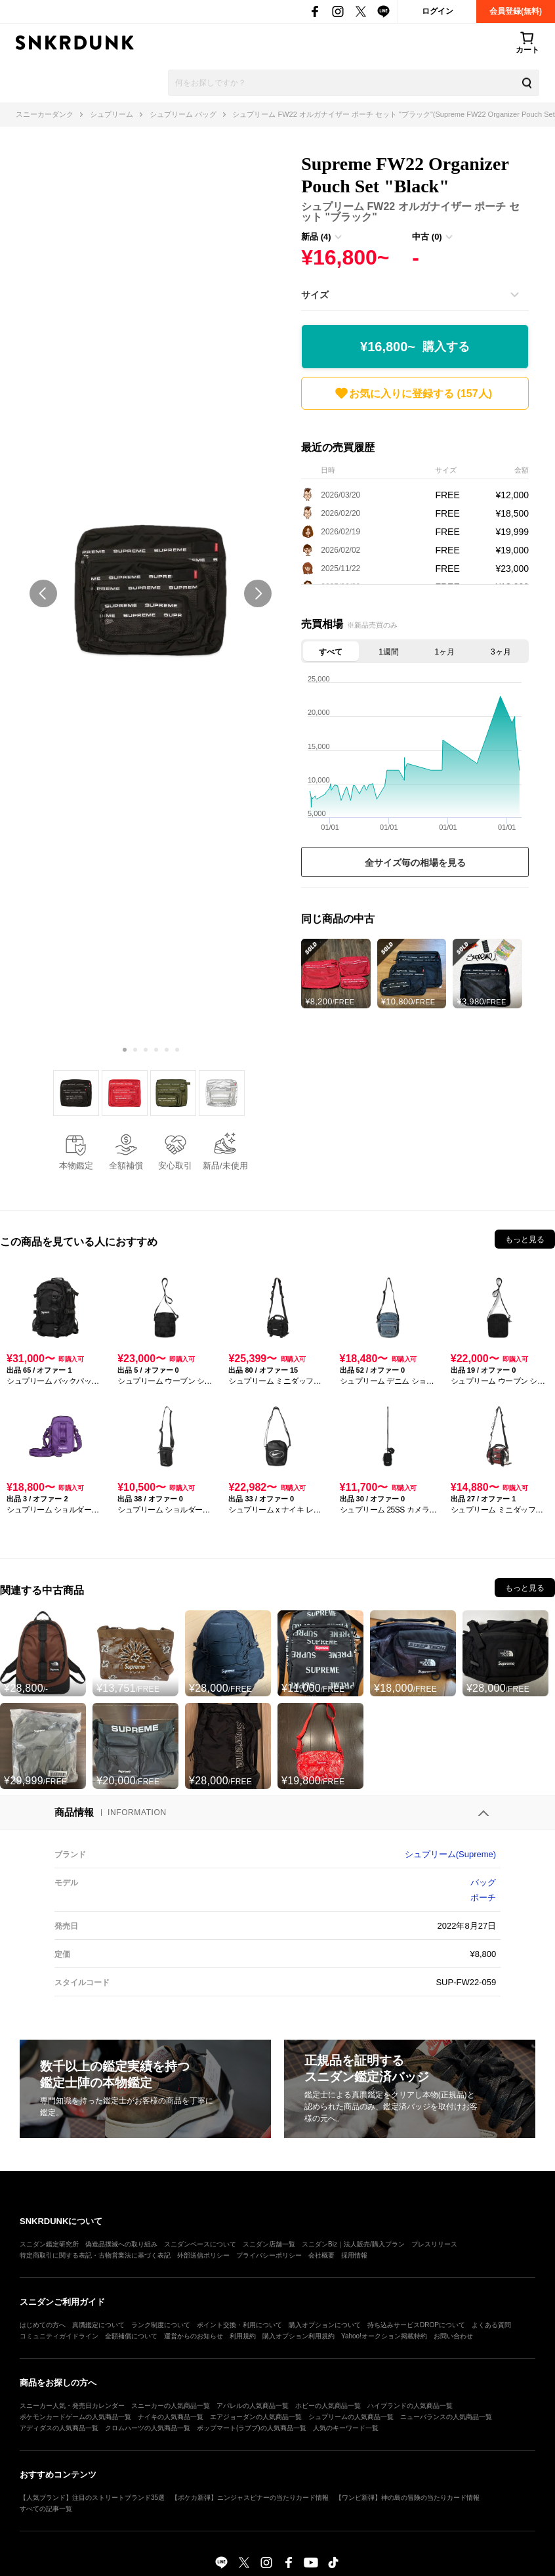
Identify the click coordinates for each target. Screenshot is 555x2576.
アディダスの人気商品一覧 (59, 2428)
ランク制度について (160, 2325)
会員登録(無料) (515, 11)
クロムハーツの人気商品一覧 (147, 2428)
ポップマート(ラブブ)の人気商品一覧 (251, 2428)
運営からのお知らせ (193, 2336)
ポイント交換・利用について (239, 2325)
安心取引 (175, 1165)
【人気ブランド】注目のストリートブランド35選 (92, 2497)
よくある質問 (491, 2325)
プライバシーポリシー (269, 2255)
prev (43, 593)
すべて (330, 651)
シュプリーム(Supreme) (450, 1854)
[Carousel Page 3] (146, 1050)
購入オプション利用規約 (298, 2336)
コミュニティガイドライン (59, 2336)
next (258, 593)
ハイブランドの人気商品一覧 (410, 2405)
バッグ (483, 1882)
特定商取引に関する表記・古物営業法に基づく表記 (95, 2255)
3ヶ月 (501, 651)
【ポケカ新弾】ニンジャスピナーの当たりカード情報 (250, 2497)
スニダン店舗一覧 (269, 2244)
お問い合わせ (453, 2336)
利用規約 (243, 2336)
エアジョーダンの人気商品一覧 (256, 2416)
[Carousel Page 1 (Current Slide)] (125, 1050)
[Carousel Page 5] (167, 1050)
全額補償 (126, 1165)
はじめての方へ (43, 2325)
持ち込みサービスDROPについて (416, 2325)
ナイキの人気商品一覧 (170, 2416)
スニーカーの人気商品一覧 (170, 2405)
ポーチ (483, 1897)
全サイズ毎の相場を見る (415, 862)
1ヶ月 (445, 651)
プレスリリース (434, 2244)
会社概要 (321, 2255)
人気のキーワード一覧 (346, 2428)
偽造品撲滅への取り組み (121, 2244)
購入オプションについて (325, 2325)
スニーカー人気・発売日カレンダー (72, 2405)
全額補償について (131, 2336)
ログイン (437, 11)
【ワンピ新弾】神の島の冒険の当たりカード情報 (407, 2497)
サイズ (315, 295)
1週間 (389, 651)
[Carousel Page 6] (177, 1050)
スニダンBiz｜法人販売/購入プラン (353, 2244)
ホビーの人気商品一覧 (328, 2405)
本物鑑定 (76, 1165)
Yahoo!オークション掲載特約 (384, 2336)
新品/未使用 (225, 1165)
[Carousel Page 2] (135, 1050)
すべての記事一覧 (46, 2508)
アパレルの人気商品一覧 (252, 2405)
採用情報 (354, 2255)
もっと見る (525, 1239)
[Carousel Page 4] (156, 1050)
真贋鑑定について (98, 2325)
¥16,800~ (415, 347)
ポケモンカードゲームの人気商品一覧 (75, 2416)
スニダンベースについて (200, 2244)
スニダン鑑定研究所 (49, 2244)
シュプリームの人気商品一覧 (351, 2416)
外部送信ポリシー (203, 2255)
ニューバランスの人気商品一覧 (446, 2416)
